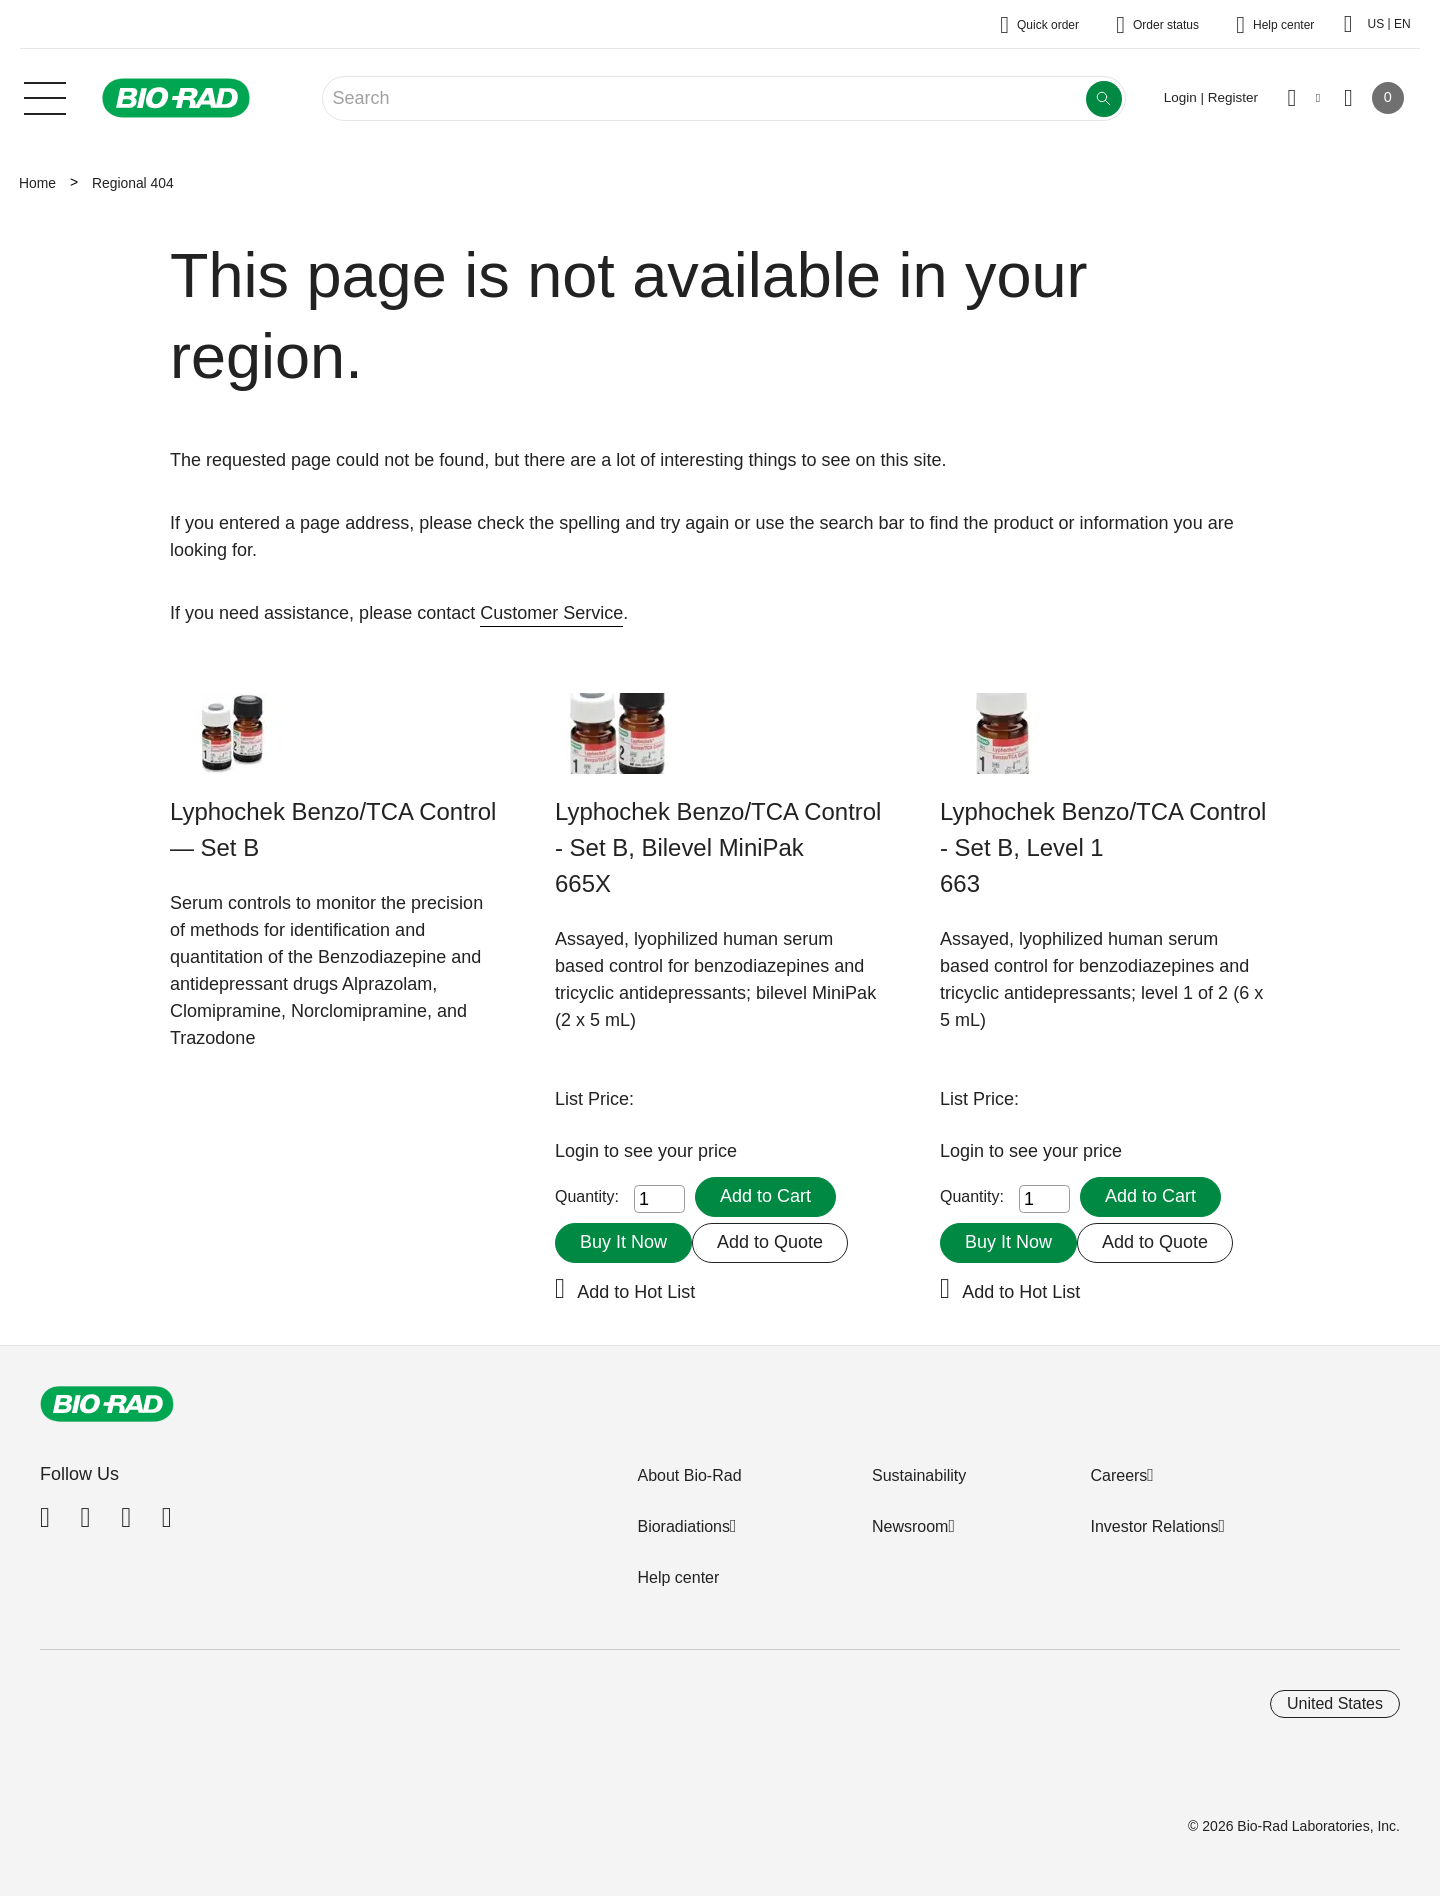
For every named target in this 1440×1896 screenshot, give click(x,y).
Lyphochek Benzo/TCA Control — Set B (333, 829)
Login (579, 1151)
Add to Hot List (636, 1292)
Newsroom (910, 1526)
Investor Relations (1154, 1526)
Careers (1118, 1475)
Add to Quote (770, 1242)
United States (1335, 1703)
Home (37, 183)
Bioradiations (683, 1526)
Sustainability (919, 1475)
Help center (678, 1577)
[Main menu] (45, 96)
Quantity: (587, 1196)
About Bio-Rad (689, 1475)
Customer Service (551, 613)
